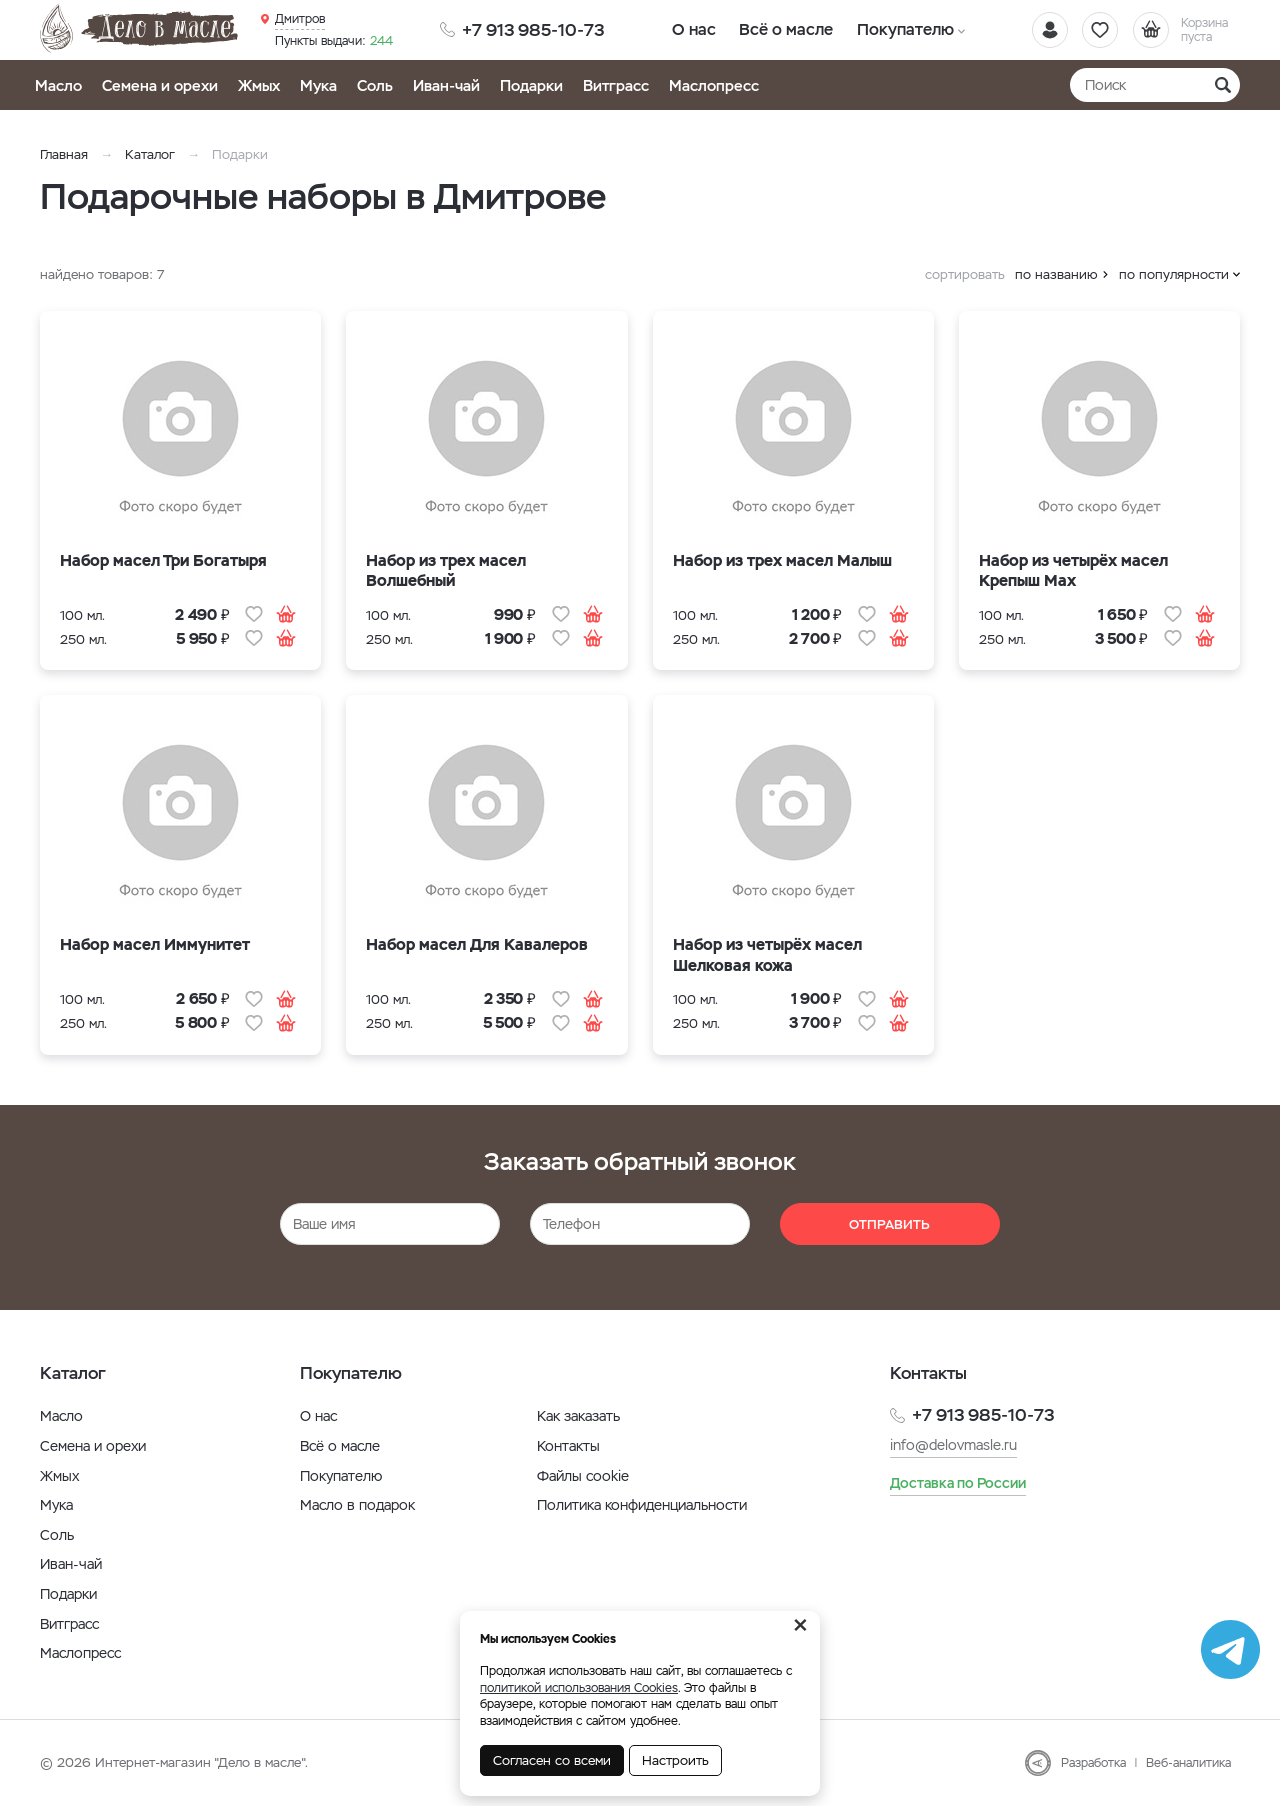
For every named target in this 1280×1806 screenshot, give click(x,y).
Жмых (259, 85)
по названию (1056, 274)
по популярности (1174, 274)
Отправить (889, 1224)
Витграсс (616, 85)
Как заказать (578, 1416)
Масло (58, 85)
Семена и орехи (160, 85)
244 (334, 41)
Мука (318, 85)
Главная (64, 154)
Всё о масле (782, 29)
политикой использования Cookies (579, 1688)
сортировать (965, 274)
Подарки (531, 85)
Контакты (568, 1446)
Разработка (1093, 1763)
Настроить (675, 1760)
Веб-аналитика (1188, 1763)
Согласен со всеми (552, 1760)
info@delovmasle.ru (953, 1445)
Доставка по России (958, 1483)
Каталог (150, 154)
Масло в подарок (357, 1505)
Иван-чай (446, 85)
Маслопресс (714, 85)
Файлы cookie (583, 1476)
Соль (375, 85)
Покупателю (897, 29)
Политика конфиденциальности (642, 1505)
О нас (692, 29)
